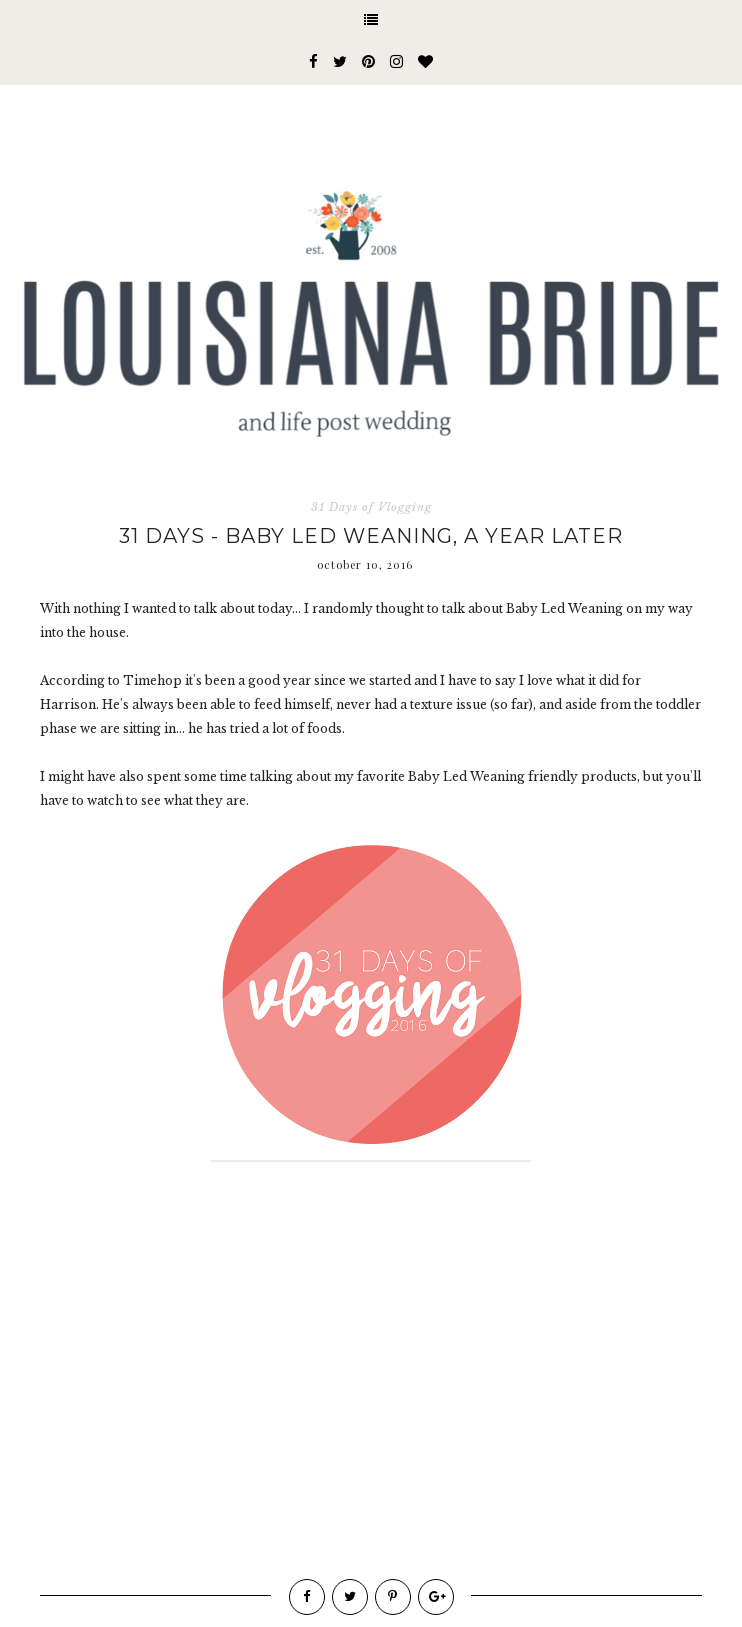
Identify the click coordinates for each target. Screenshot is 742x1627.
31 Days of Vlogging (371, 507)
